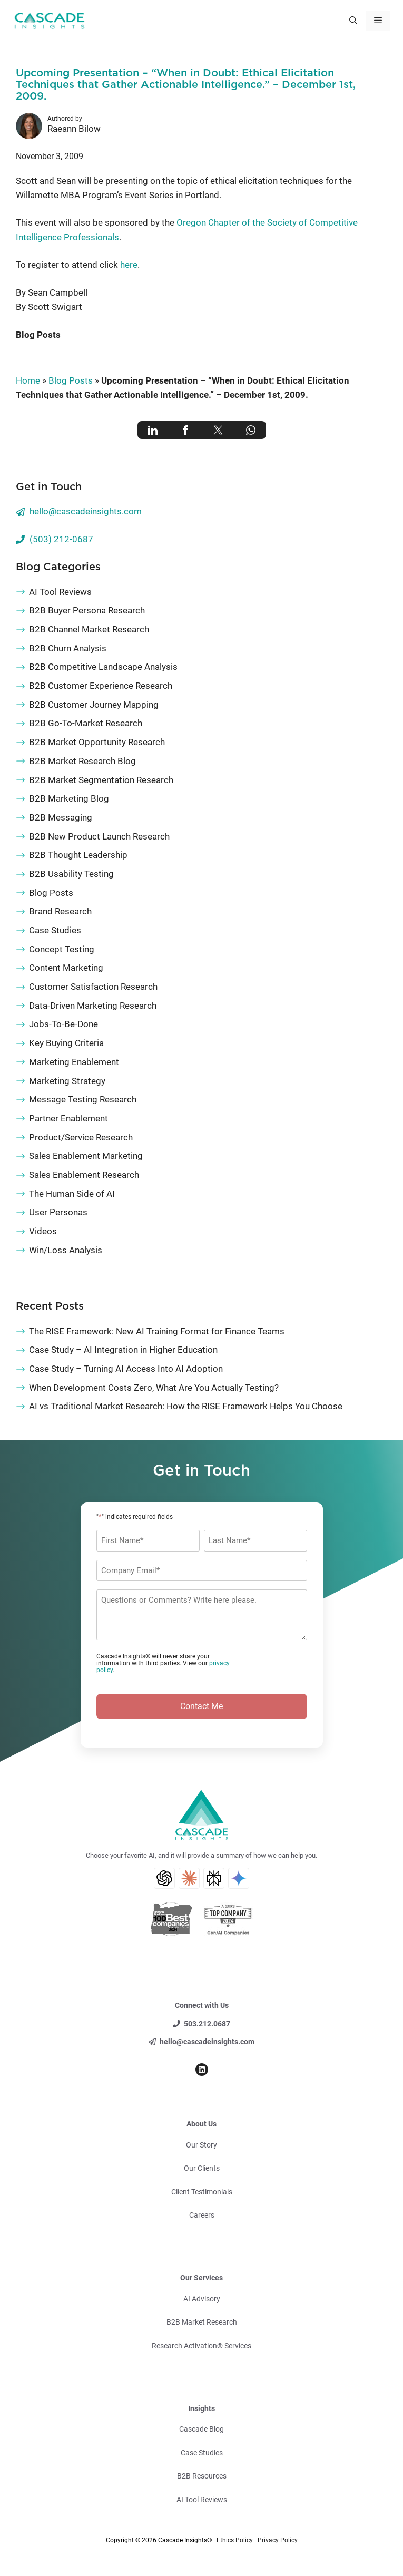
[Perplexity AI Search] (213, 1878)
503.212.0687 (207, 2023)
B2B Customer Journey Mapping (94, 704)
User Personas (58, 1212)
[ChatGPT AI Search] (164, 1878)
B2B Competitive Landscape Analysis (103, 666)
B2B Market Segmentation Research (101, 780)
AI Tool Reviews (60, 592)
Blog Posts (38, 334)
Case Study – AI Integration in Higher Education (123, 1349)
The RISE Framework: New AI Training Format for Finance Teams (156, 1331)
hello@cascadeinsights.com (86, 511)
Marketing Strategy (67, 1081)
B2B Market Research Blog (82, 761)
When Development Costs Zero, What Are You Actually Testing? (154, 1387)
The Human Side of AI (72, 1193)
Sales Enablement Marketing (86, 1155)
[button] (353, 21)
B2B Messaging (60, 817)
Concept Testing (61, 949)
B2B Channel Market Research (89, 629)
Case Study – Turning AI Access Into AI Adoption (126, 1368)
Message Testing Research (82, 1099)
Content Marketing (66, 967)
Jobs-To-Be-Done (63, 1024)
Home (28, 380)
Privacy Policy (278, 2540)
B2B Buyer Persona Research (87, 610)
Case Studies (55, 930)
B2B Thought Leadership (78, 855)
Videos (43, 1231)
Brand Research (60, 911)
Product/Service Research (81, 1137)
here (128, 264)
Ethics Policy (235, 2540)
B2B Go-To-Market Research (85, 723)
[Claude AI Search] (189, 1878)
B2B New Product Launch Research (99, 836)
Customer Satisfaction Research (93, 986)
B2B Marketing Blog (69, 798)
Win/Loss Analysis (65, 1250)
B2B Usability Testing (71, 874)
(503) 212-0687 (61, 539)
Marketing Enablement (74, 1062)
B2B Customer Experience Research (100, 685)
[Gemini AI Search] (238, 1878)
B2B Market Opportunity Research (97, 742)
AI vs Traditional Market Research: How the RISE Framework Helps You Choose (185, 1406)
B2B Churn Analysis (67, 648)
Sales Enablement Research (84, 1174)
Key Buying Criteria (66, 1043)
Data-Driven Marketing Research (92, 1005)
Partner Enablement (68, 1118)
